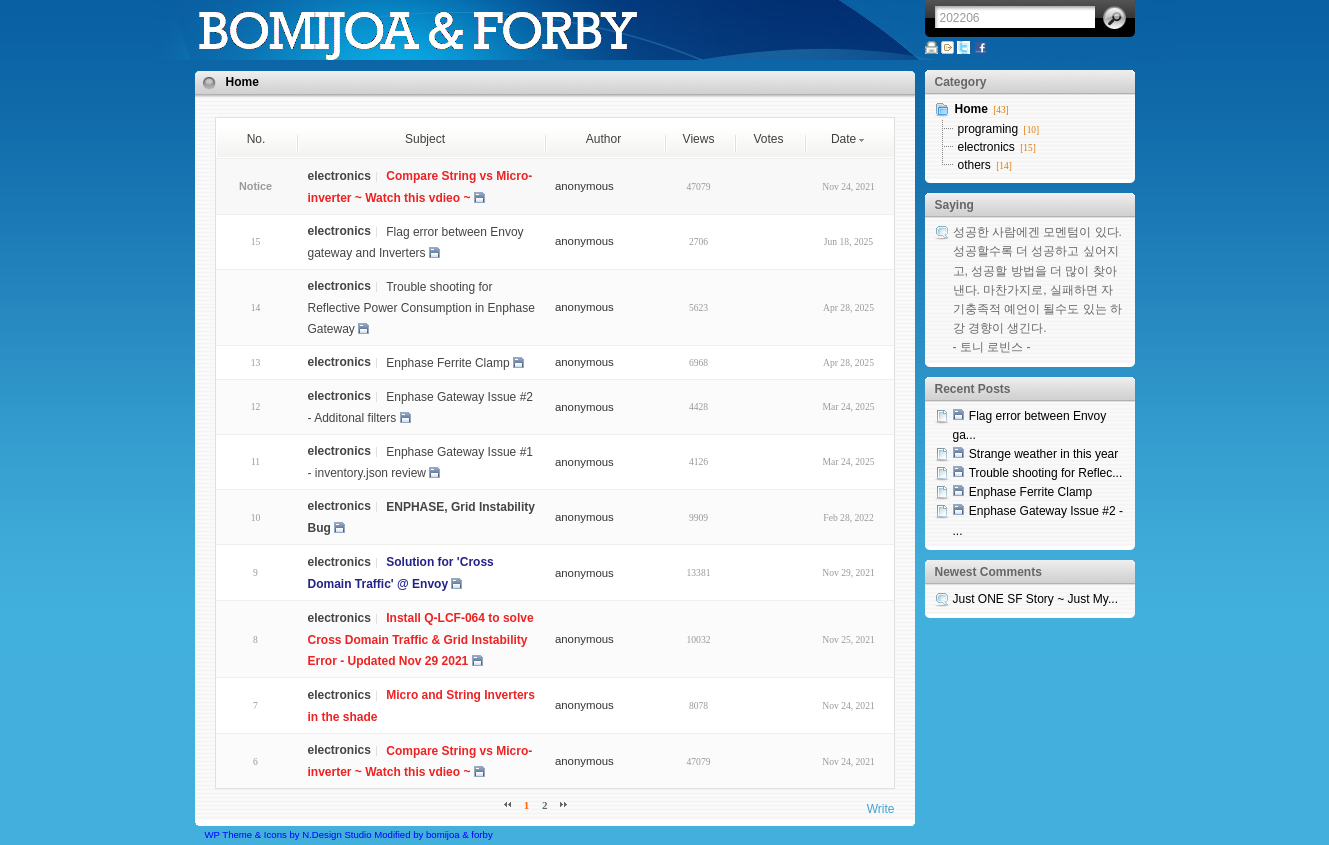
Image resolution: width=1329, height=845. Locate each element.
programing (988, 129)
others (974, 165)
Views (699, 139)
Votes (768, 139)
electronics (986, 147)
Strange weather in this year (1043, 454)
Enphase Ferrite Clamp (447, 362)
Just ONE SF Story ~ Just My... (1035, 599)
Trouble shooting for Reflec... (1046, 473)
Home (242, 82)
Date (848, 139)
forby (481, 834)
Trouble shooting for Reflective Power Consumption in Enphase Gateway (421, 307)
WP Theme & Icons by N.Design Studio (288, 834)
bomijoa (443, 834)
